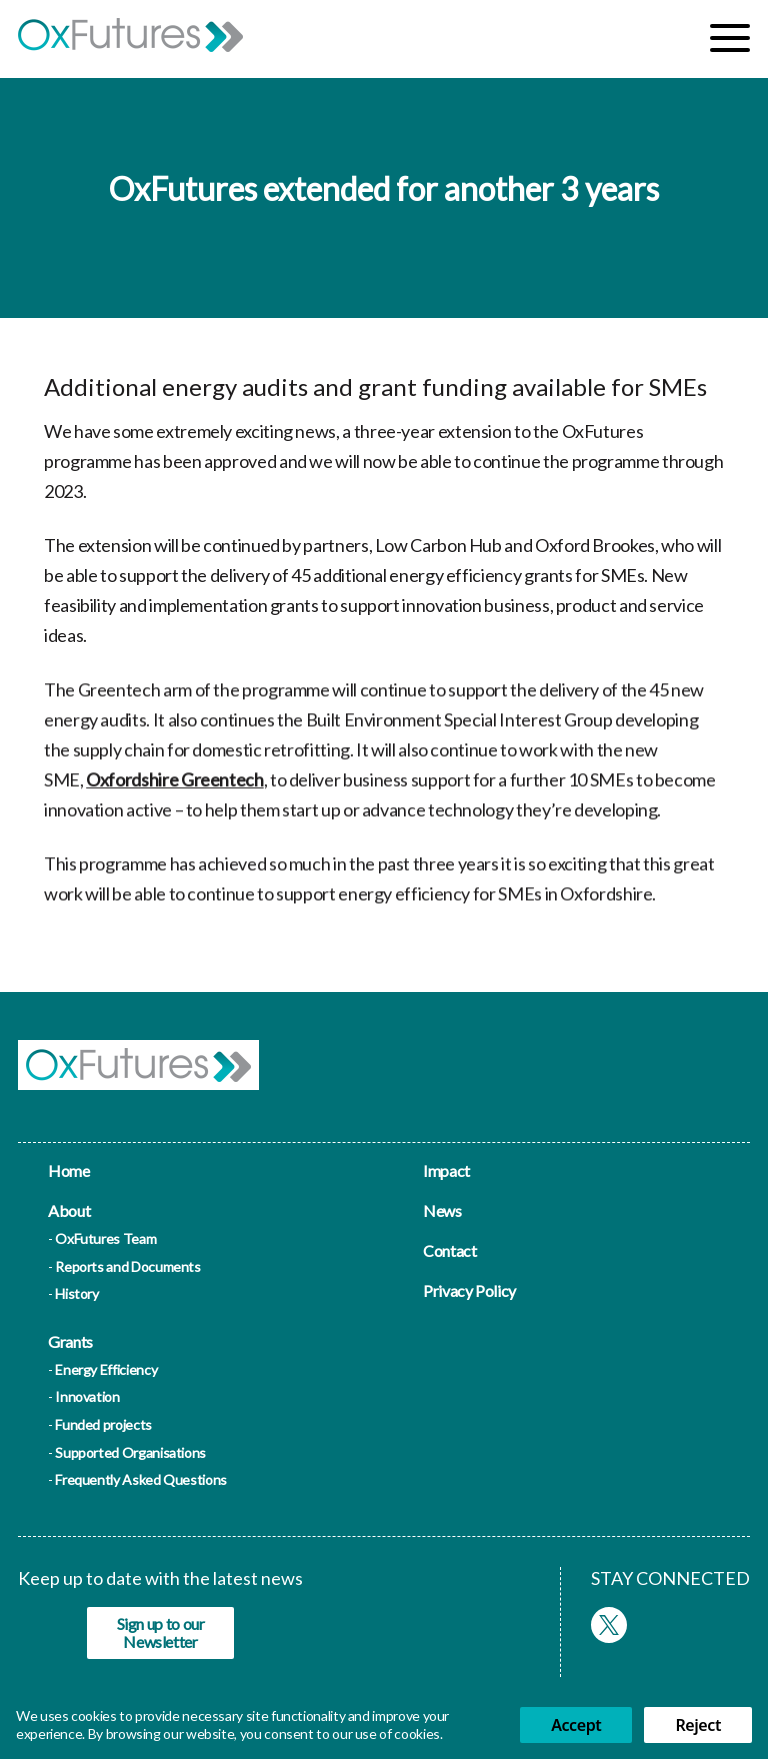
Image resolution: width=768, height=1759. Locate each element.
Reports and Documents (127, 1266)
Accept (576, 1725)
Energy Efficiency (106, 1369)
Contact (449, 1250)
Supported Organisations (130, 1452)
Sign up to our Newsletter (161, 1632)
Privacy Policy (469, 1290)
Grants (70, 1341)
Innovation (87, 1396)
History (76, 1293)
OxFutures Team (105, 1238)
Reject (698, 1725)
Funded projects (103, 1424)
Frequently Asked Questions (141, 1479)
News (442, 1210)
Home (69, 1170)
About (69, 1210)
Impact (446, 1170)
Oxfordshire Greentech (174, 787)
